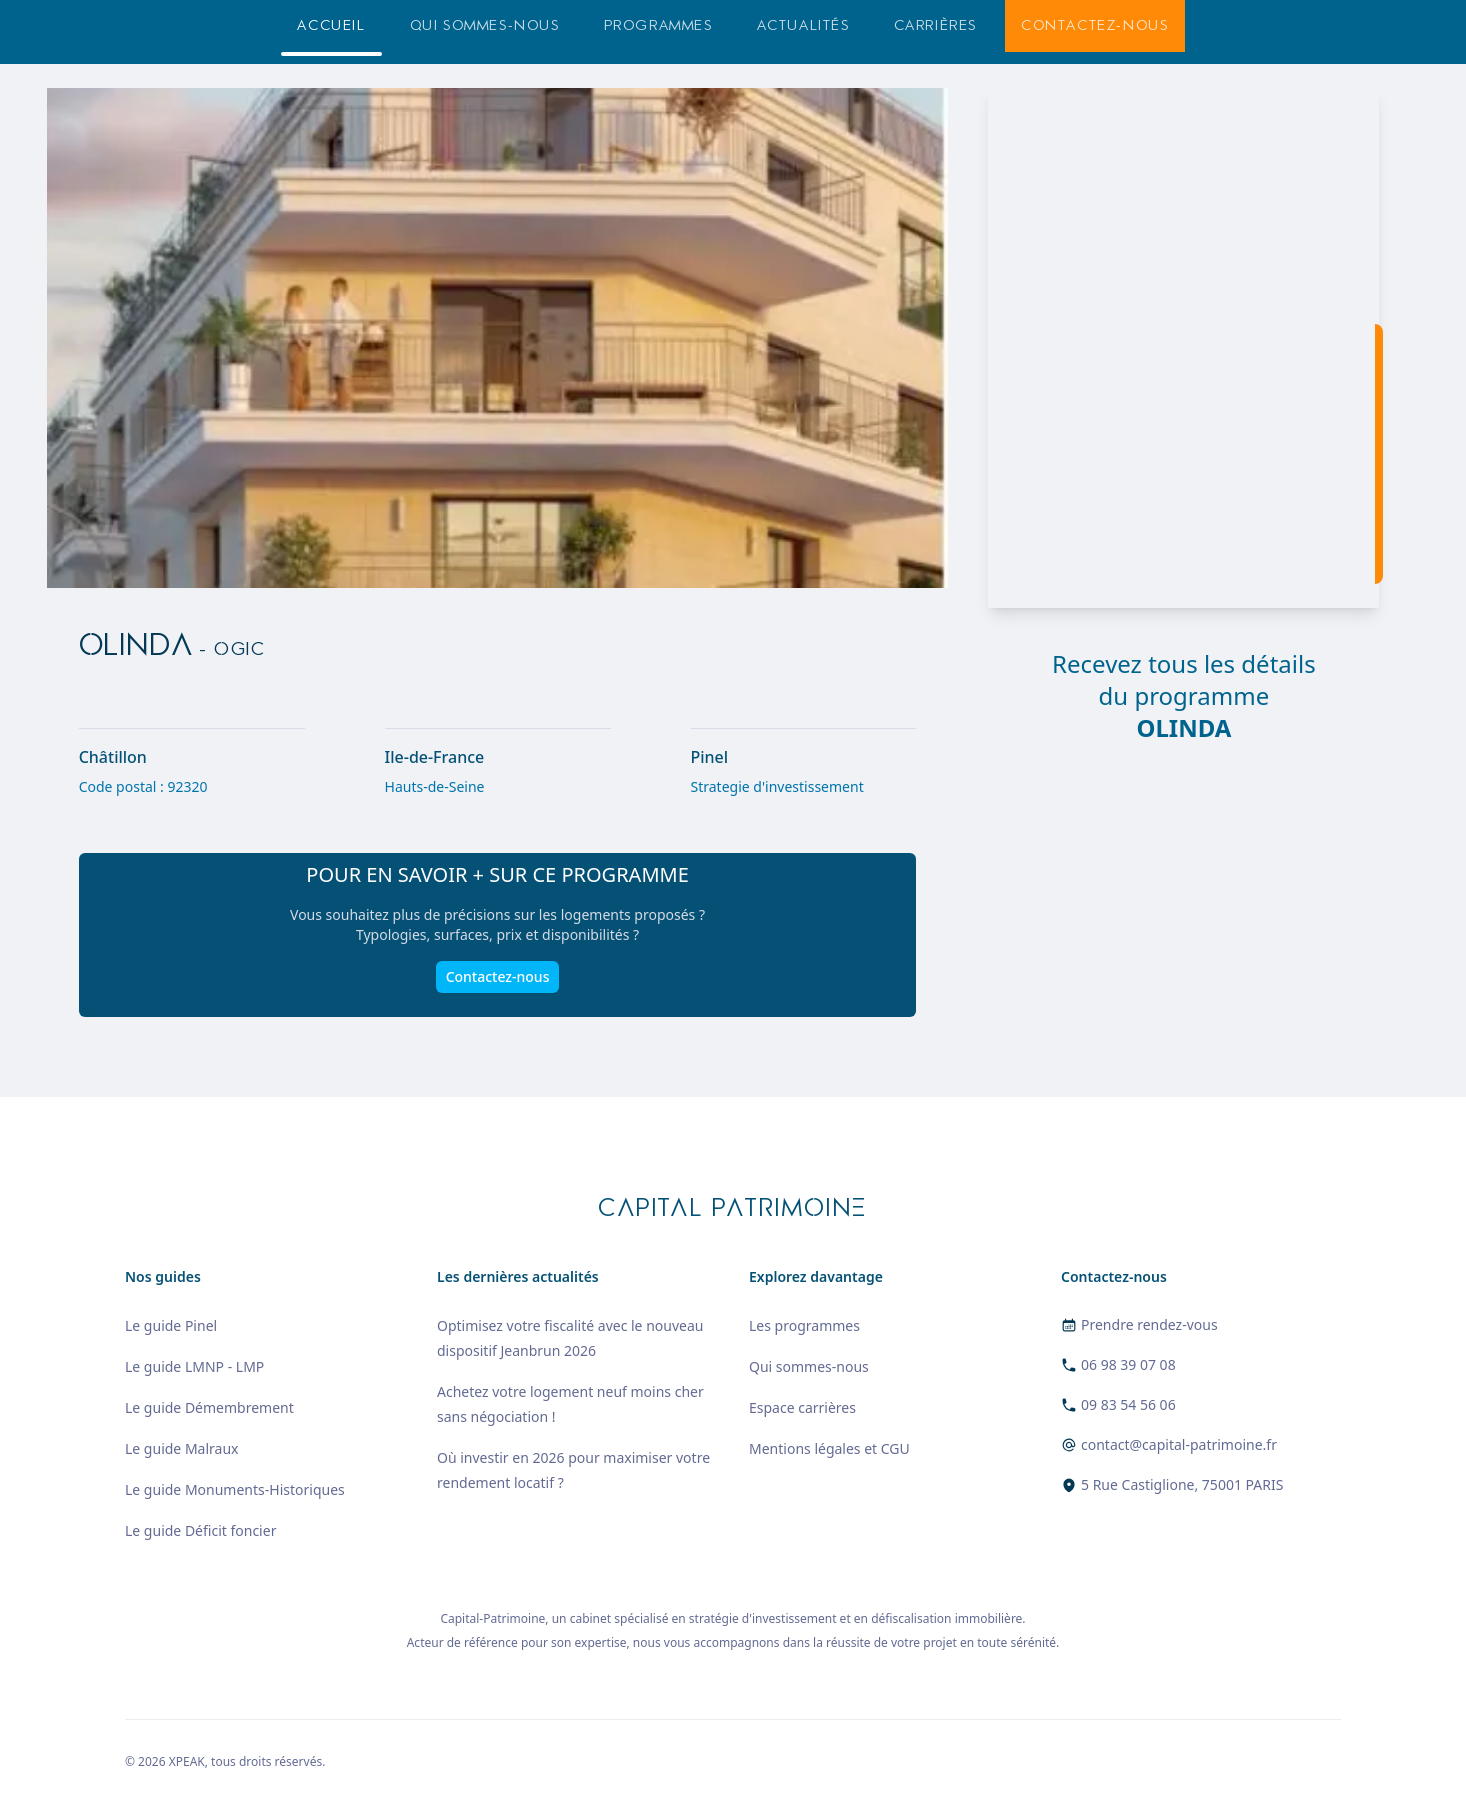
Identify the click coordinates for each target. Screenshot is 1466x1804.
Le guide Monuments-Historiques (235, 1489)
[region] (1183, 348)
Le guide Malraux (181, 1448)
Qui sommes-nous (485, 25)
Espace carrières (802, 1407)
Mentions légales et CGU (829, 1448)
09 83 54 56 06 (1128, 1404)
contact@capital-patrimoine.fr (1179, 1444)
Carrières (935, 25)
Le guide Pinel (171, 1325)
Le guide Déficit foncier (200, 1530)
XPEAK (187, 1761)
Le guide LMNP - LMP (194, 1366)
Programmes (658, 25)
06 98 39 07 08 (1128, 1364)
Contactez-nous (1094, 25)
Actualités (803, 25)
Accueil (331, 25)
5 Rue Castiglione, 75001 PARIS (1182, 1484)
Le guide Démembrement (209, 1407)
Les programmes (804, 1325)
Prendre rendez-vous (1149, 1324)
